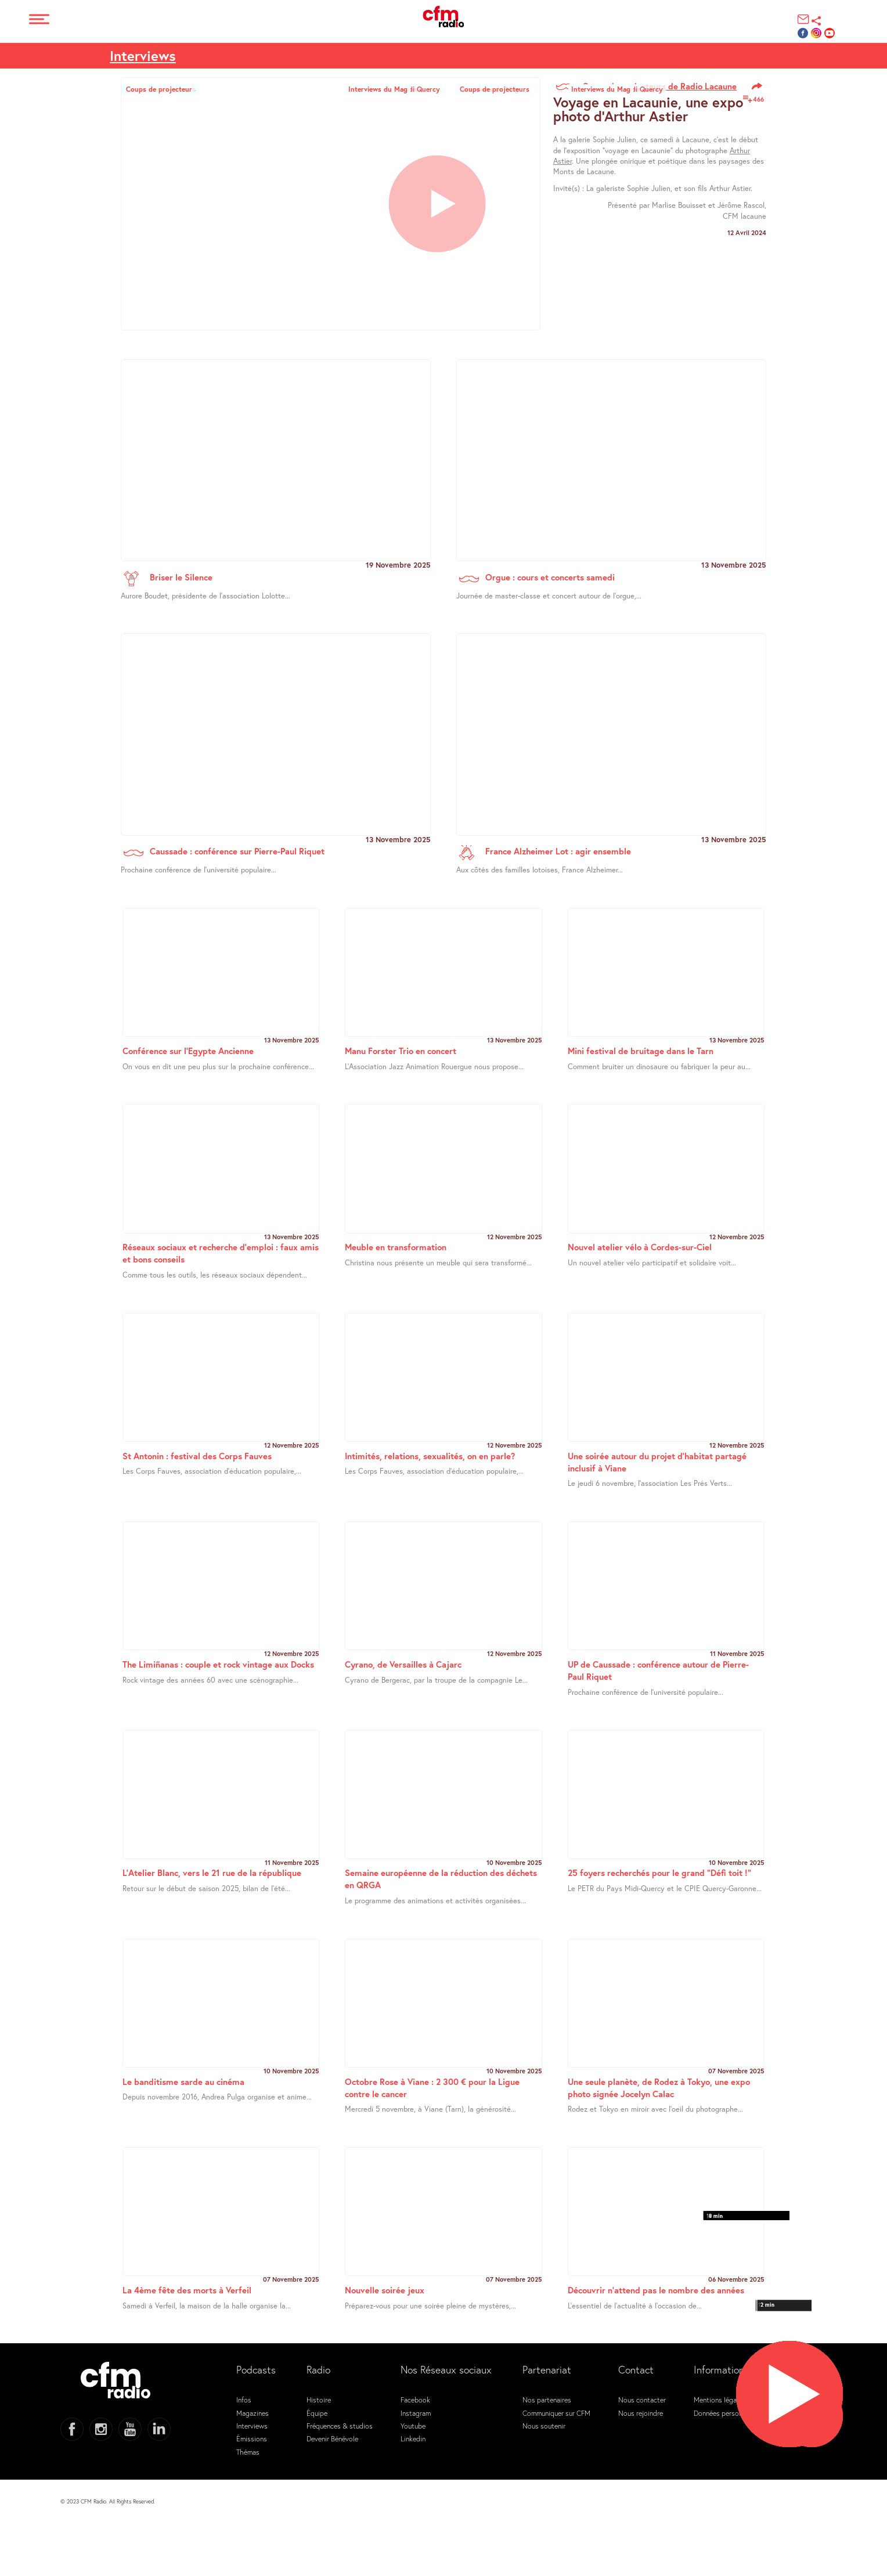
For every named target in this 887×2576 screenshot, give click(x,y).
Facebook (415, 2399)
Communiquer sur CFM (556, 2413)
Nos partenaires (546, 2399)
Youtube (413, 2425)
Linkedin (413, 2438)
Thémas (247, 2451)
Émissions (251, 2438)
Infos (243, 2399)
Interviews (143, 55)
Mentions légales (719, 2399)
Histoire (319, 2399)
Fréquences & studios (340, 2425)
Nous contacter (642, 2399)
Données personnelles (727, 2413)
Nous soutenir (543, 2425)
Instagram (416, 2413)
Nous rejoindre (640, 2413)
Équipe (317, 2413)
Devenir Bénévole (332, 2438)
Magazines (252, 2413)
